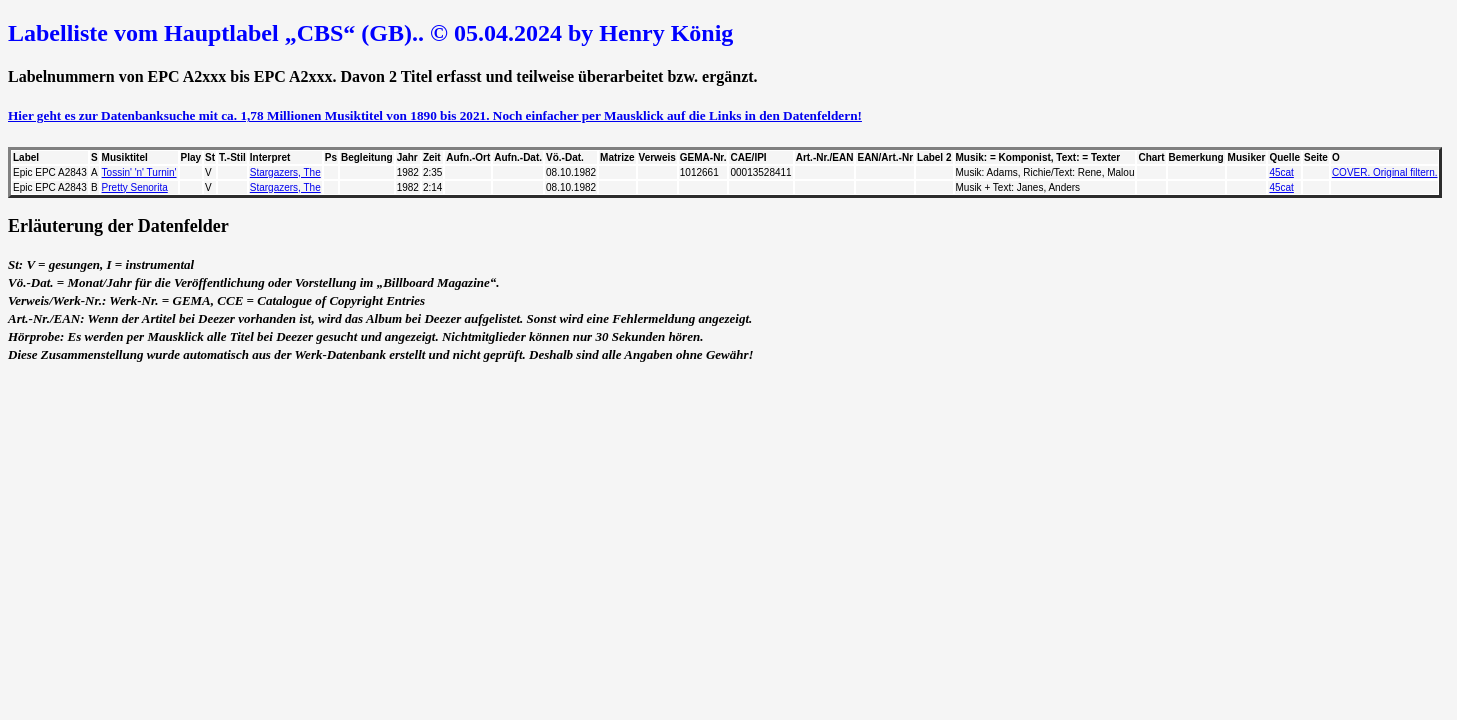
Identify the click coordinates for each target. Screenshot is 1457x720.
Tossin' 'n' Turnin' (139, 172)
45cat (1281, 172)
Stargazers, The (285, 172)
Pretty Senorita (135, 187)
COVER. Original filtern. (1385, 172)
